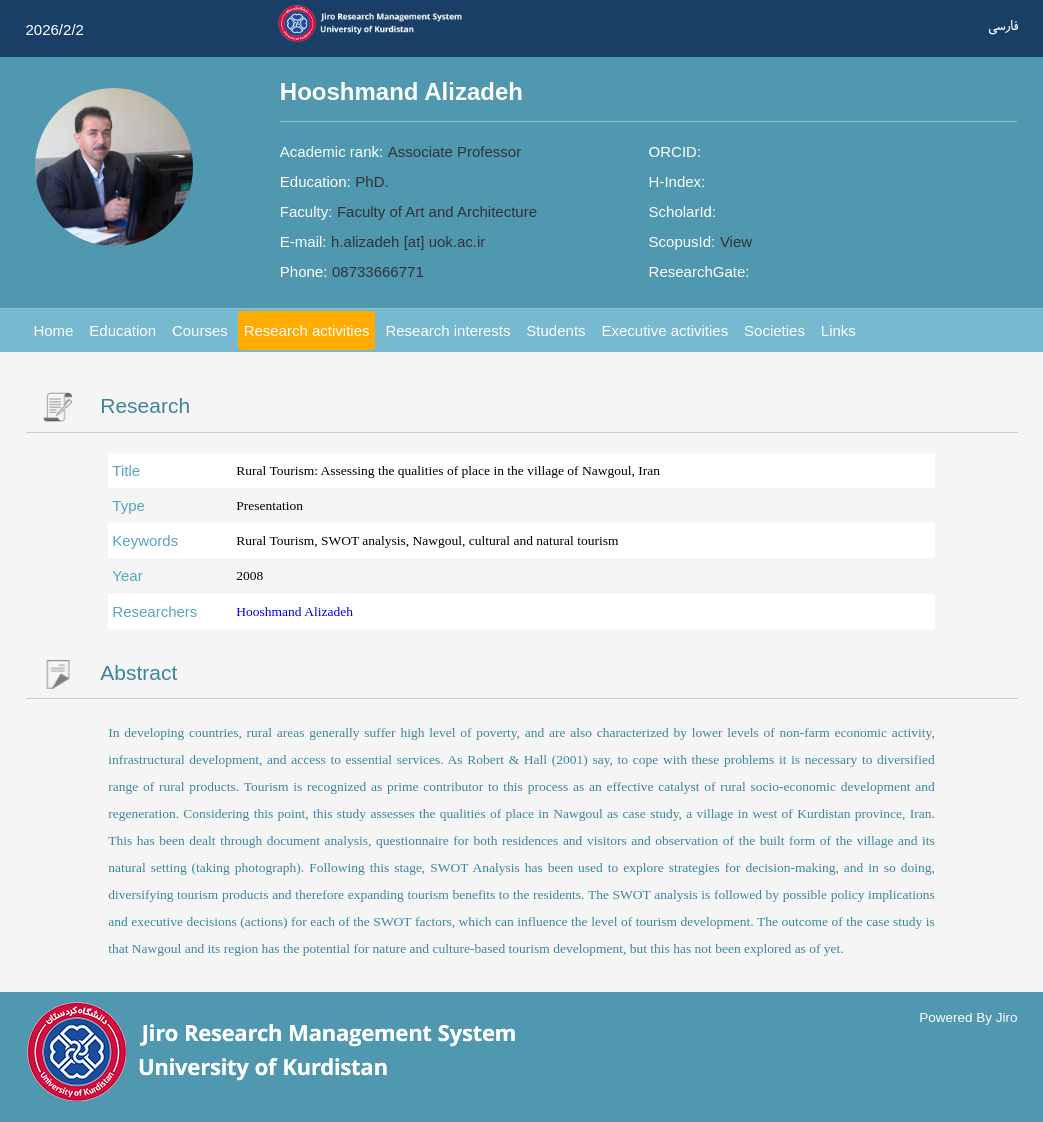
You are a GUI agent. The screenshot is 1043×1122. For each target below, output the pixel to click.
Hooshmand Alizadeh (294, 611)
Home (53, 330)
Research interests (447, 330)
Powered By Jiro (968, 1016)
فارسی (1003, 26)
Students (555, 330)
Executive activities (664, 330)
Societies (774, 330)
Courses (200, 330)
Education (122, 330)
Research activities (307, 330)
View (736, 241)
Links (838, 330)
